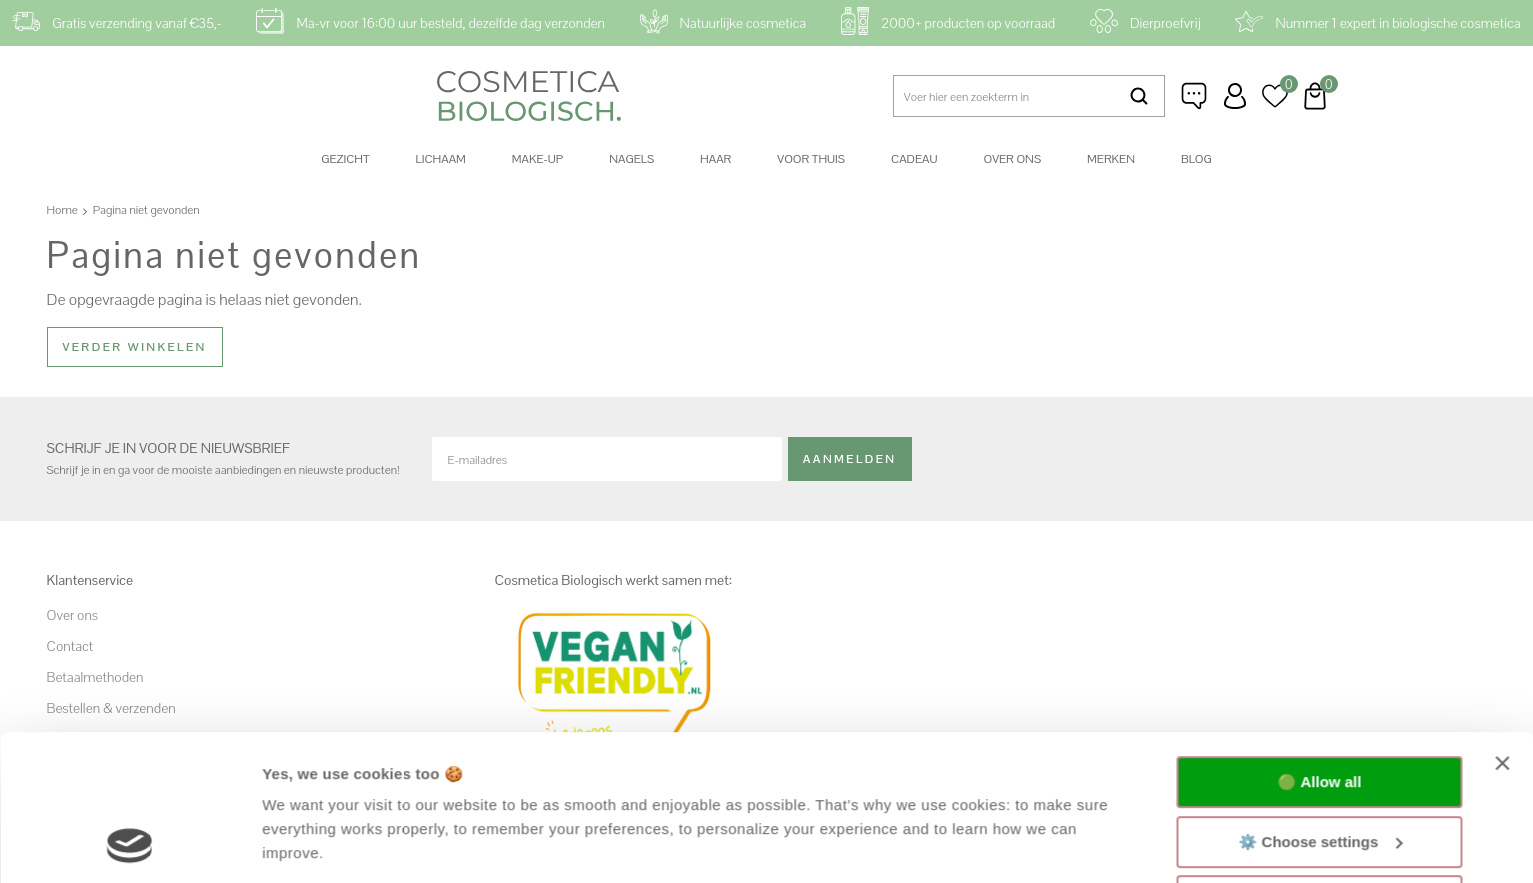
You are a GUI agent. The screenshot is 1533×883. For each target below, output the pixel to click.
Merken (1111, 159)
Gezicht (345, 159)
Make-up (537, 159)
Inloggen (1235, 96)
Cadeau (914, 159)
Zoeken (1139, 96)
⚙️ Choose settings (1320, 704)
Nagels (631, 159)
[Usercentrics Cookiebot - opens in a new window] (129, 844)
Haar (715, 159)
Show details (308, 843)
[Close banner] (1502, 627)
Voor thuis (811, 159)
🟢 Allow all (1319, 645)
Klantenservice (1195, 96)
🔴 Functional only (1320, 764)
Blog (1196, 159)
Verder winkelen (135, 347)
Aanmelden (850, 459)
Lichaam (441, 159)
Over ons (1012, 159)
